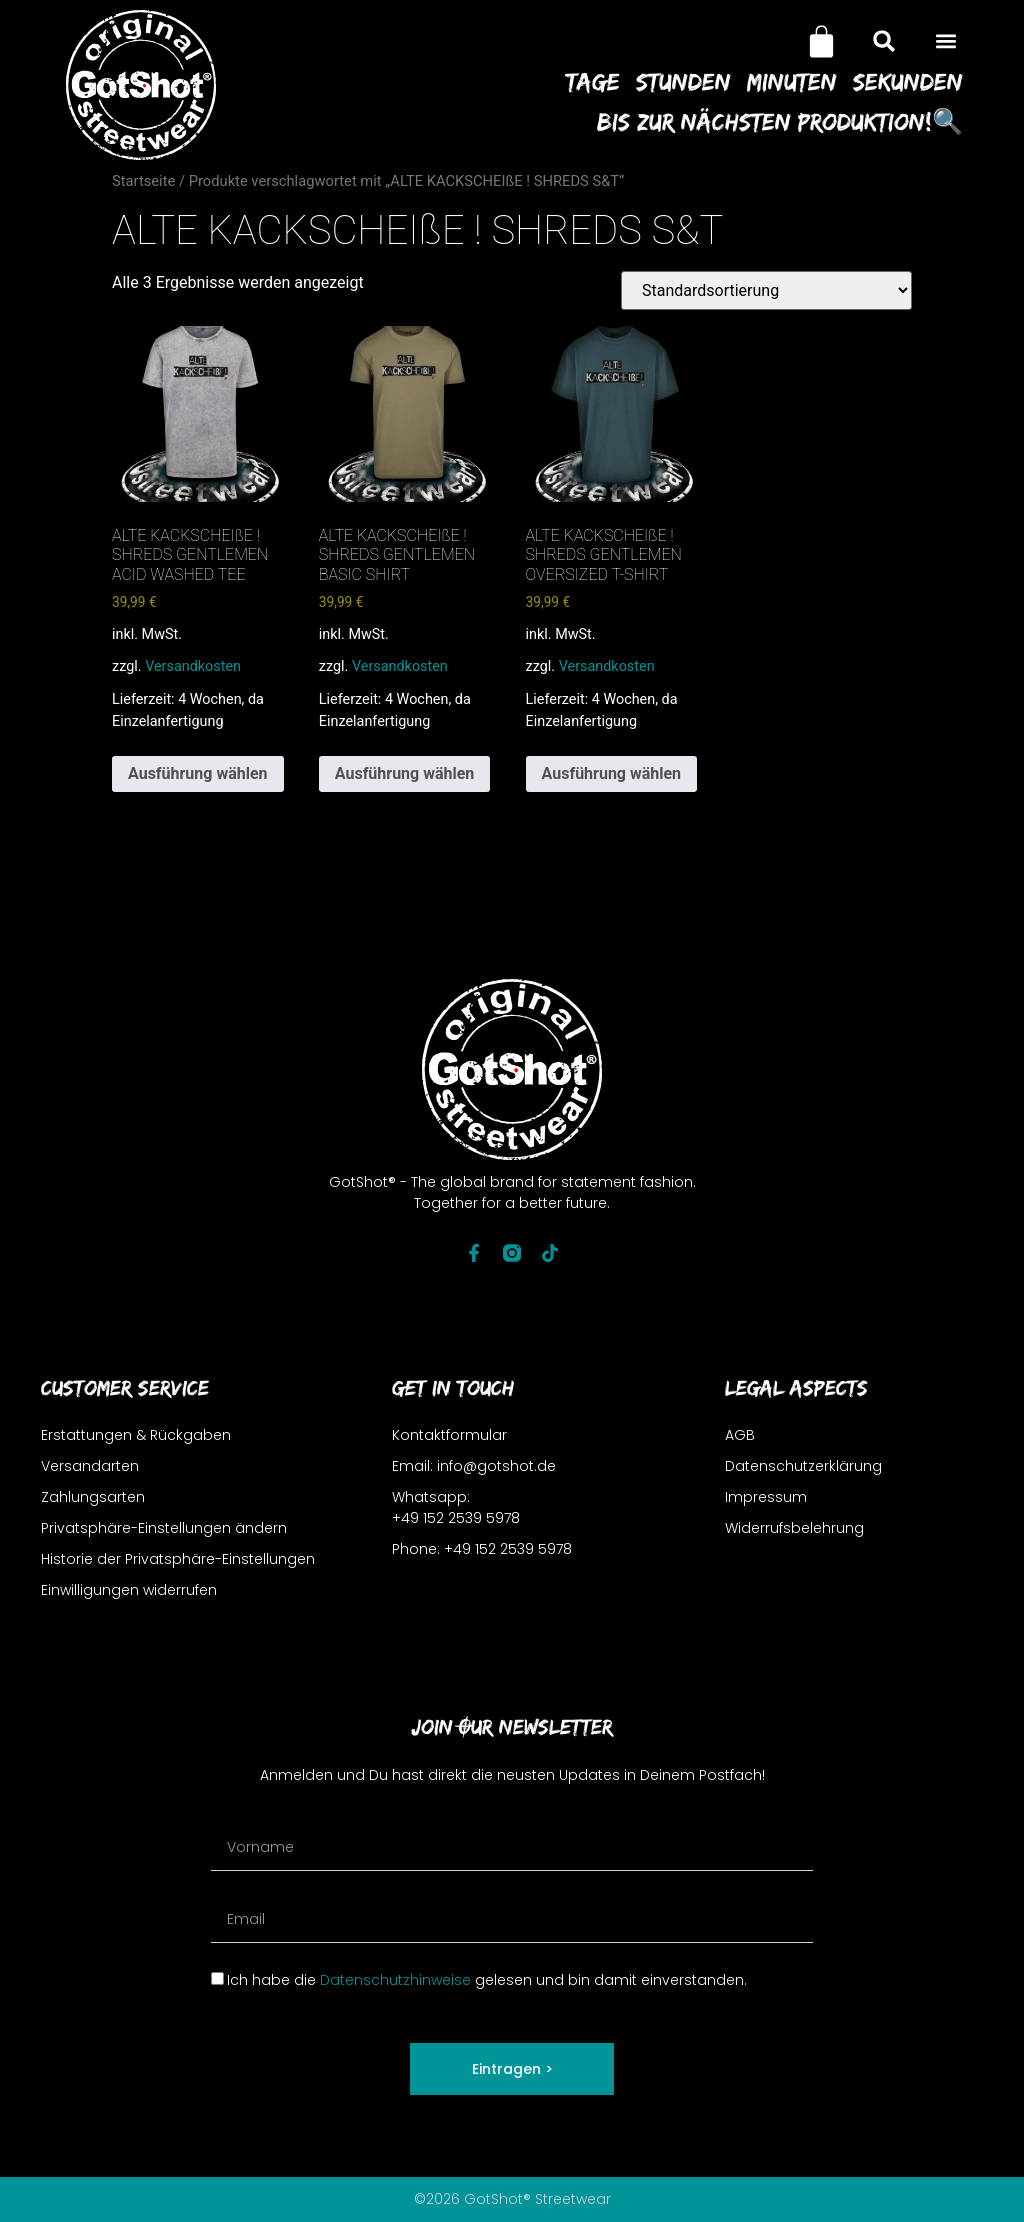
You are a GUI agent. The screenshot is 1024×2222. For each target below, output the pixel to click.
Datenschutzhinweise (395, 1980)
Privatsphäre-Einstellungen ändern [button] (164, 1528)
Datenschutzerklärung (803, 1466)
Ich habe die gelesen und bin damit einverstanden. (487, 1980)
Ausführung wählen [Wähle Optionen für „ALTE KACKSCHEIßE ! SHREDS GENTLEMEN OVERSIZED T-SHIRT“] (612, 773)
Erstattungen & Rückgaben (136, 1435)
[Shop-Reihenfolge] (766, 290)
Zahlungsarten (93, 1497)
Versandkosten (193, 666)
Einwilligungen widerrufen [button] (129, 1590)
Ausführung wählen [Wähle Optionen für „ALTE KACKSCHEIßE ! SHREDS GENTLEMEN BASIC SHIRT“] (405, 773)
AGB (740, 1435)
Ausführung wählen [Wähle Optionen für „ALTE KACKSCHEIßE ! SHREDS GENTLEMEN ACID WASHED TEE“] (198, 773)
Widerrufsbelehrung (794, 1528)
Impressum (766, 1497)
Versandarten (90, 1466)
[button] (946, 41)
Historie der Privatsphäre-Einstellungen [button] (178, 1559)
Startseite (143, 181)
